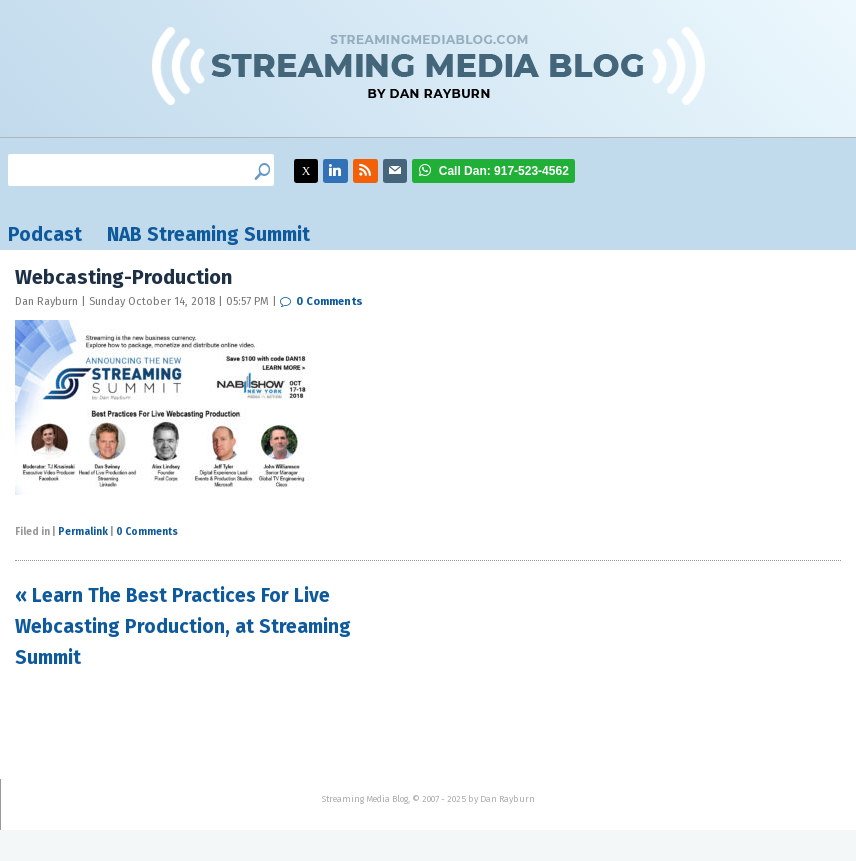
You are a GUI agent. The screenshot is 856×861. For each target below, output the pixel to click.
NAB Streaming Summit (208, 234)
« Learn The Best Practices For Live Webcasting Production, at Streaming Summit (183, 626)
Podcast (45, 234)
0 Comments (329, 301)
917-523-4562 (504, 171)
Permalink (83, 532)
